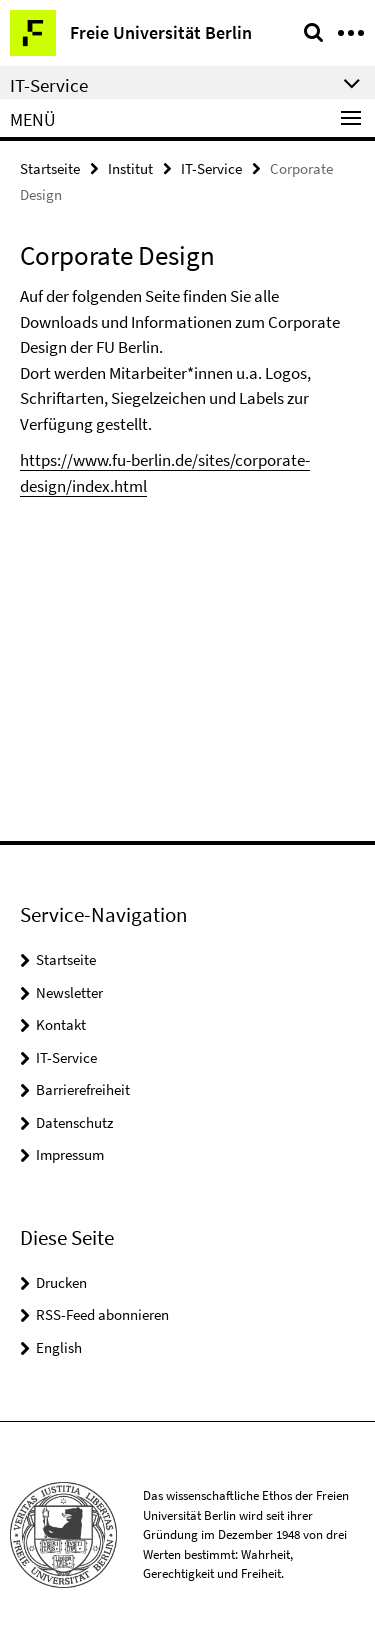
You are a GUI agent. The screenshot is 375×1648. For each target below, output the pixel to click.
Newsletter (69, 992)
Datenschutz (74, 1122)
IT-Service (211, 168)
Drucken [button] (61, 1282)
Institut (130, 168)
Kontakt (61, 1024)
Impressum (70, 1154)
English (59, 1347)
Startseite (50, 168)
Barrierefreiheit (83, 1089)
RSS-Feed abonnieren (102, 1314)
